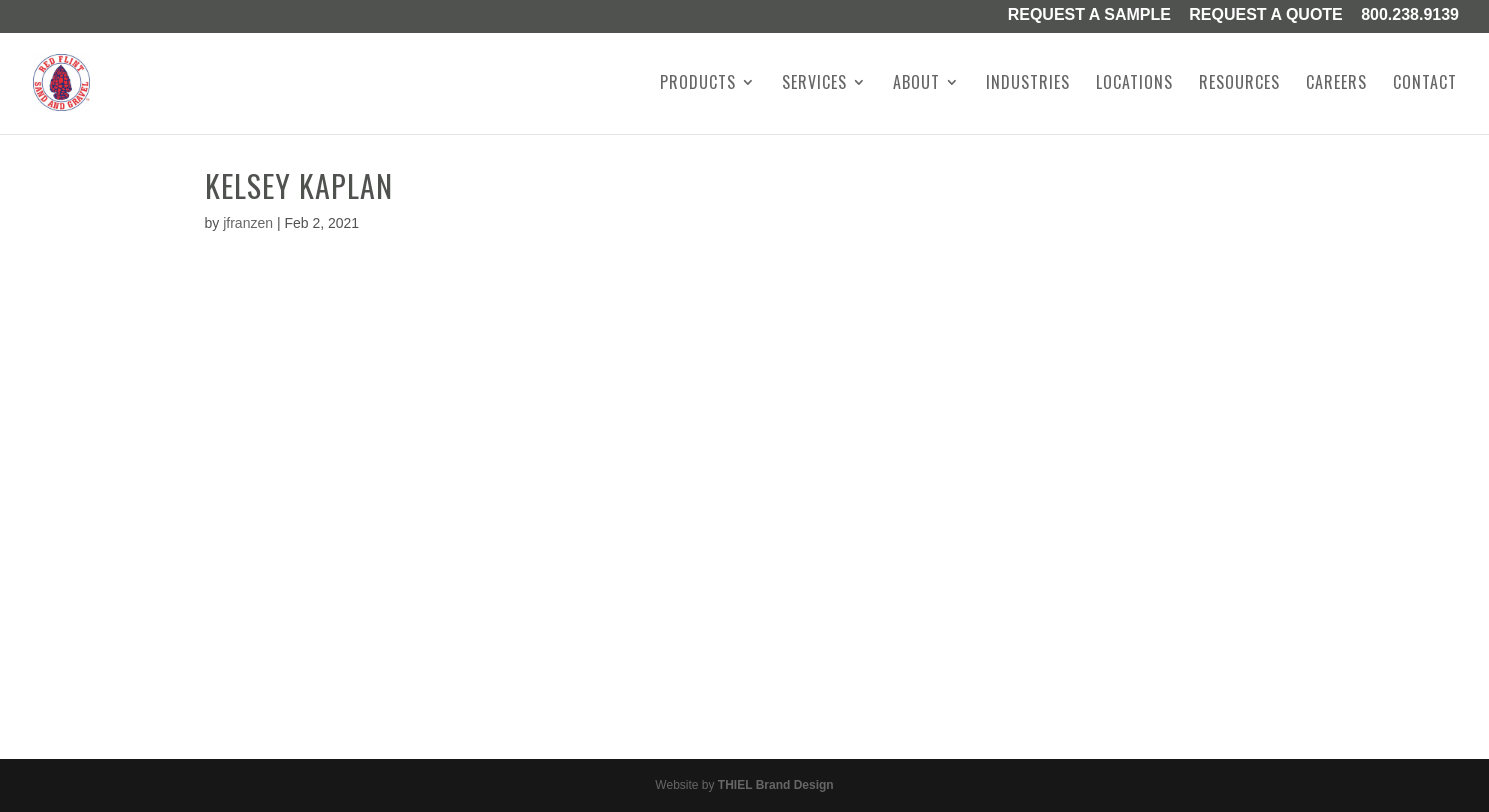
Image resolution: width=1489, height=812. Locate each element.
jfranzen (248, 223)
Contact (1425, 84)
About (916, 84)
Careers (1336, 84)
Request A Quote (1266, 16)
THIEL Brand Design (776, 785)
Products (698, 84)
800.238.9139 (1410, 16)
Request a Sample (1089, 16)
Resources (1239, 84)
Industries (1028, 84)
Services (814, 84)
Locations (1134, 84)
